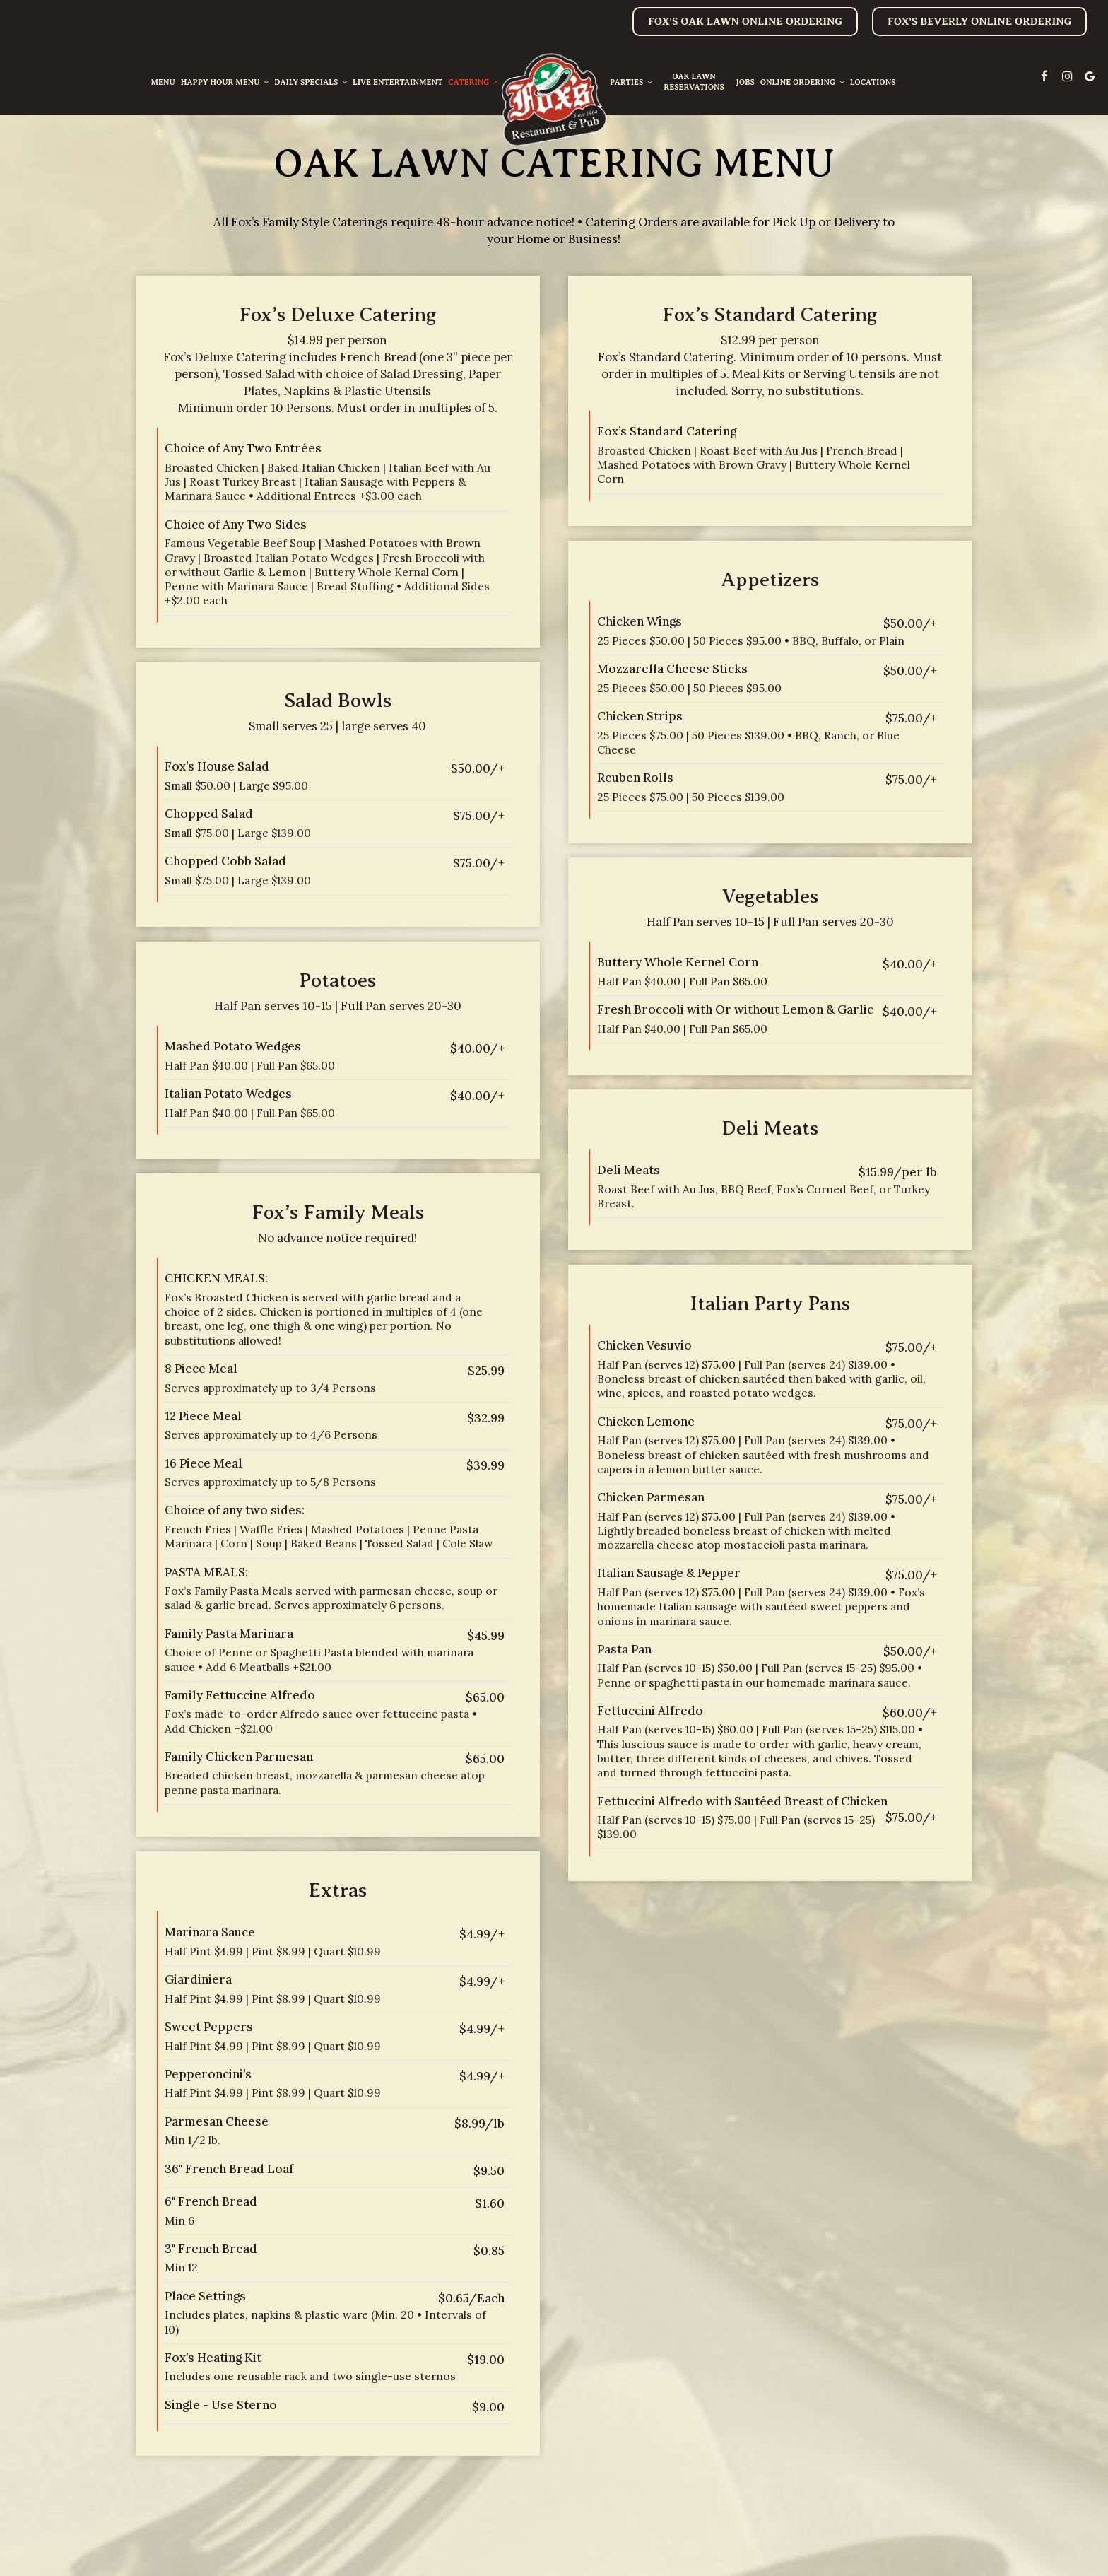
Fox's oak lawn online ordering (745, 21)
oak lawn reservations (694, 82)
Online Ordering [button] (802, 82)
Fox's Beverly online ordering (979, 21)
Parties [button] (631, 82)
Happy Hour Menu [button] (225, 82)
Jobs (745, 82)
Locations (873, 82)
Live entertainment (397, 82)
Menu (163, 82)
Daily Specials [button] (310, 82)
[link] (554, 100)
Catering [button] (473, 82)
